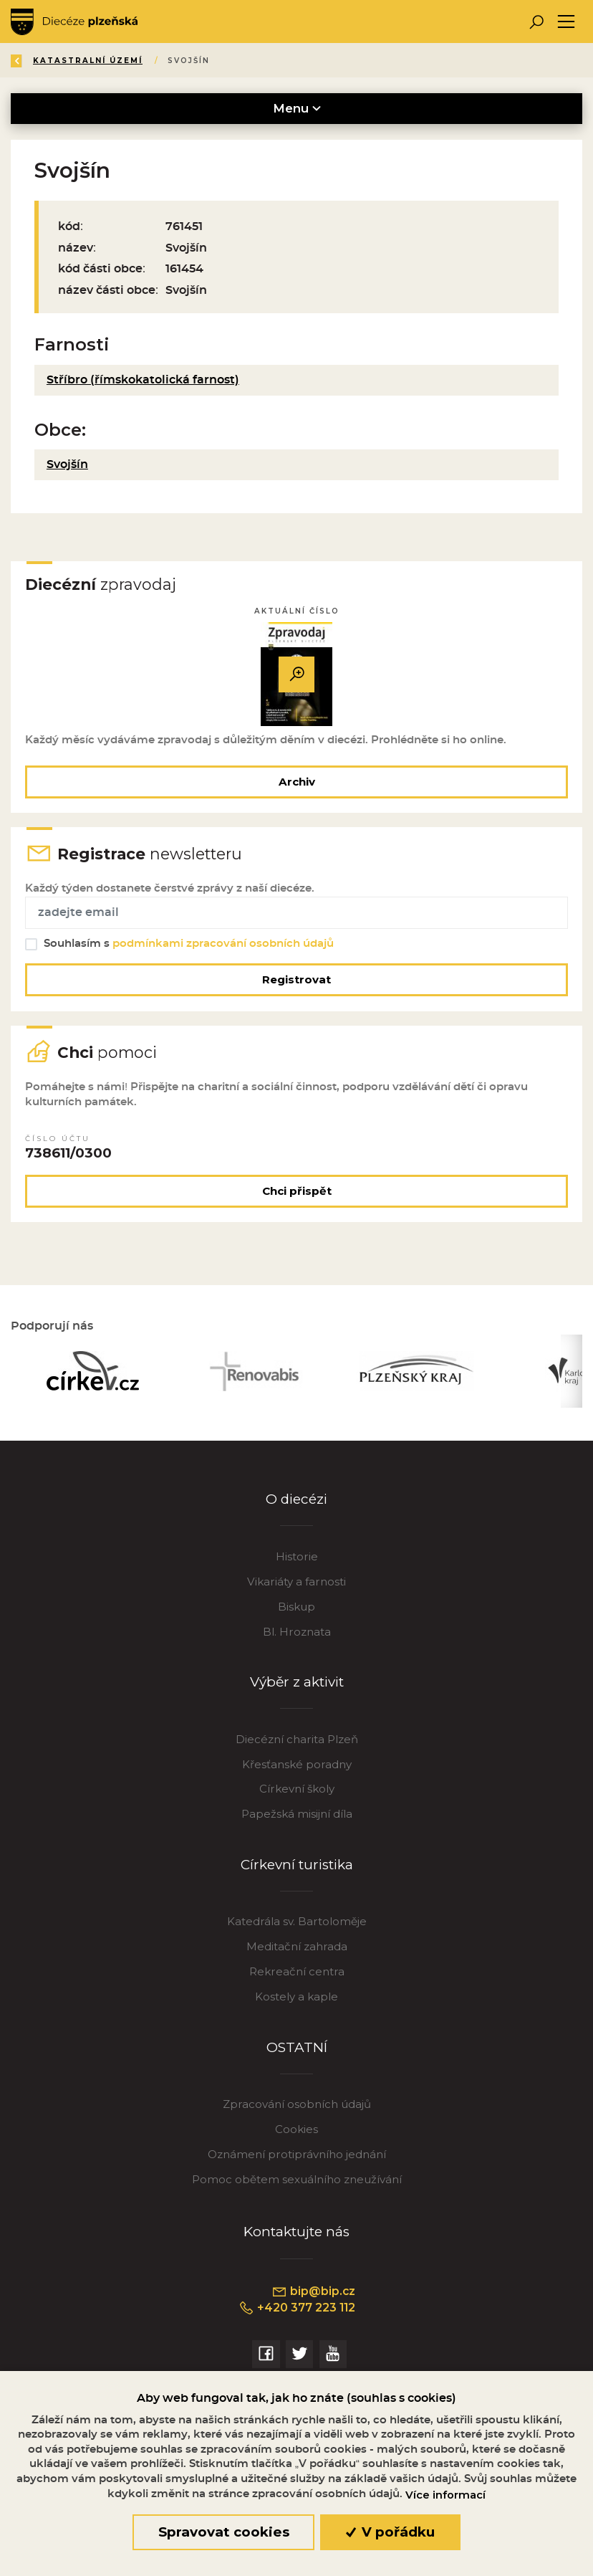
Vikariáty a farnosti (296, 1592)
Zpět (35, 60)
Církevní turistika (297, 1876)
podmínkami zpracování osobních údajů (224, 948)
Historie (297, 1567)
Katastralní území (264, 60)
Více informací (445, 2495)
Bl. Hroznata (297, 1642)
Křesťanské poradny (297, 1775)
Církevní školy (296, 1800)
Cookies (296, 2140)
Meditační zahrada (296, 1958)
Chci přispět (297, 1199)
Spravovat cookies (223, 2532)
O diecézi (297, 1510)
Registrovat (296, 984)
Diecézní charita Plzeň (297, 1750)
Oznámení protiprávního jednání (297, 2165)
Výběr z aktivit (296, 1693)
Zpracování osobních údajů (297, 2115)
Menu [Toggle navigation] (297, 108)
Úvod (95, 60)
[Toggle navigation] (566, 22)
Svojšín (67, 464)
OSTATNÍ (296, 2059)
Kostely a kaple (296, 2008)
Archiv (297, 783)
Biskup (296, 1617)
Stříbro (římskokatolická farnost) (143, 380)
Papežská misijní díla (296, 1825)
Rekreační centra (296, 1983)
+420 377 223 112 (296, 2319)
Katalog (160, 60)
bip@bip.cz (313, 2303)
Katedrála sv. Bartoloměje (297, 1933)
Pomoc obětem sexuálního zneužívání (297, 2191)
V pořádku (390, 2532)
